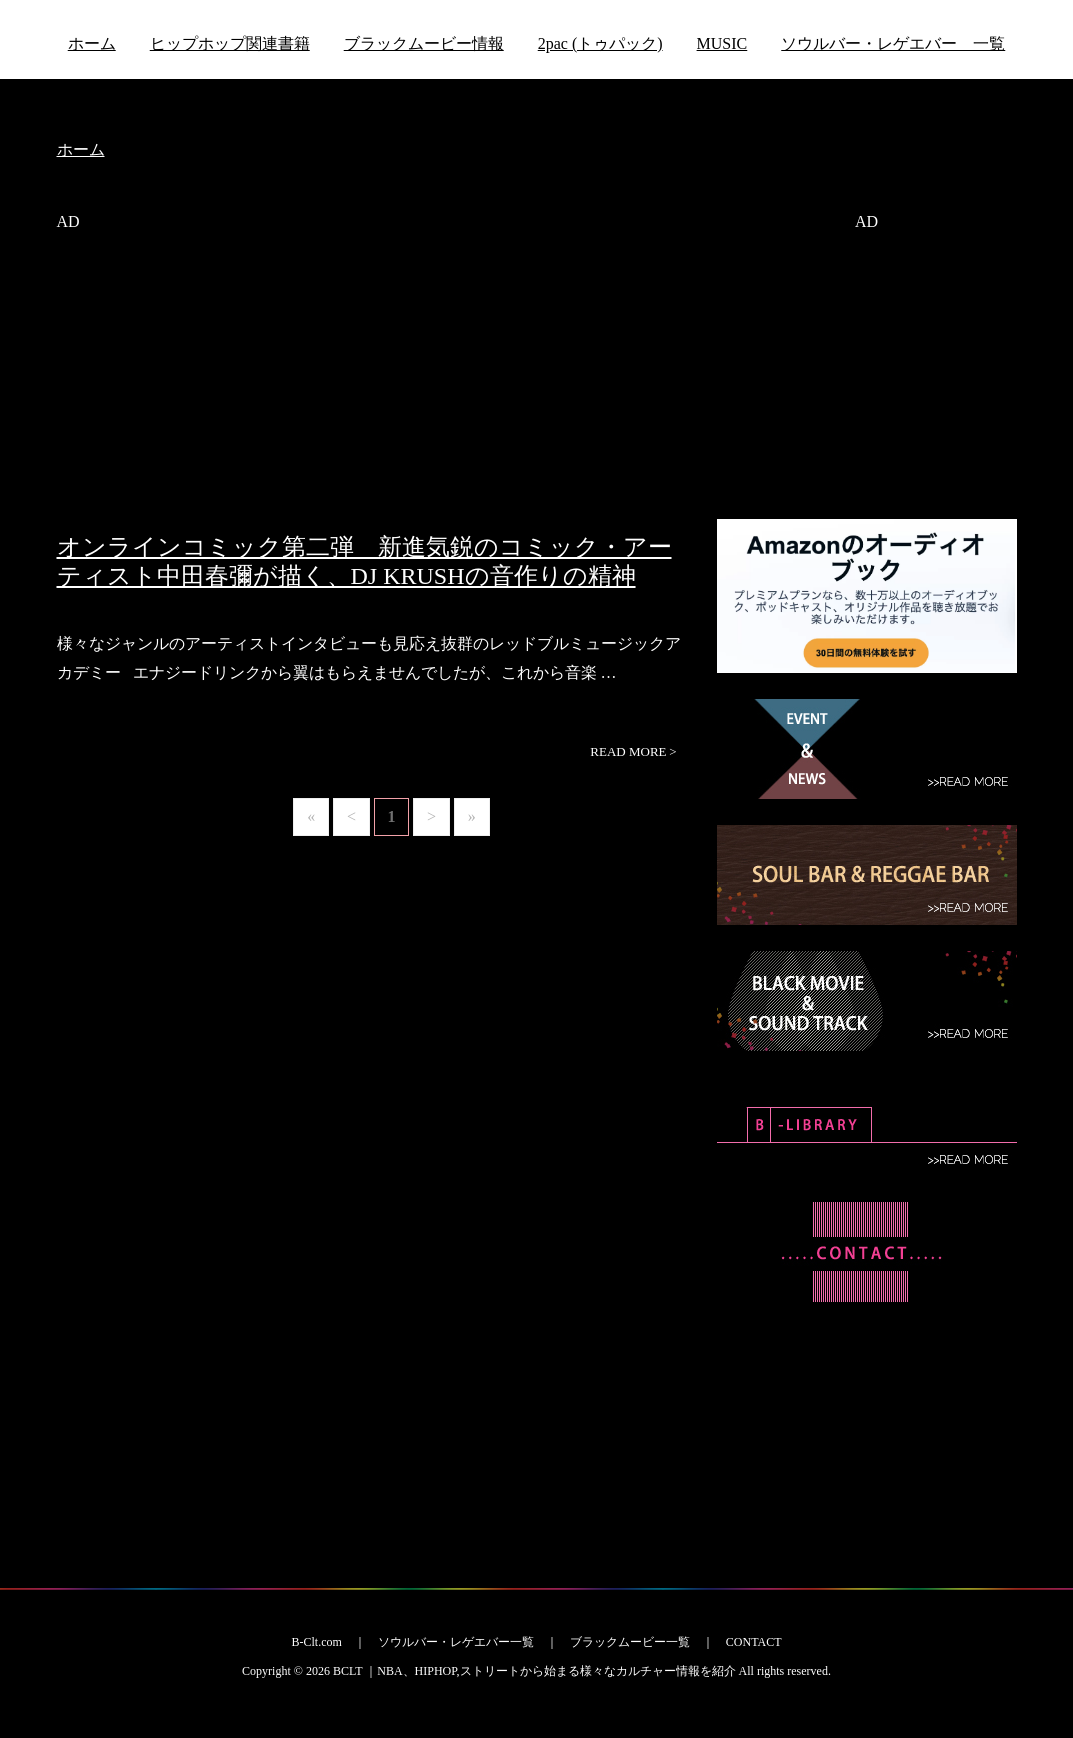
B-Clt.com (316, 1642)
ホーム (92, 43)
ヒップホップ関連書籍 (230, 43)
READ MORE (633, 752)
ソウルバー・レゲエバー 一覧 (893, 43)
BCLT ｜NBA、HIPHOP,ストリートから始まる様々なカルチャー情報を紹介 (534, 1671)
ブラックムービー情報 (424, 43)
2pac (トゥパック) (600, 43)
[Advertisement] (372, 393)
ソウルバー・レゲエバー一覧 (456, 1642)
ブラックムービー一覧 (630, 1642)
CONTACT (754, 1642)
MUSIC (722, 43)
